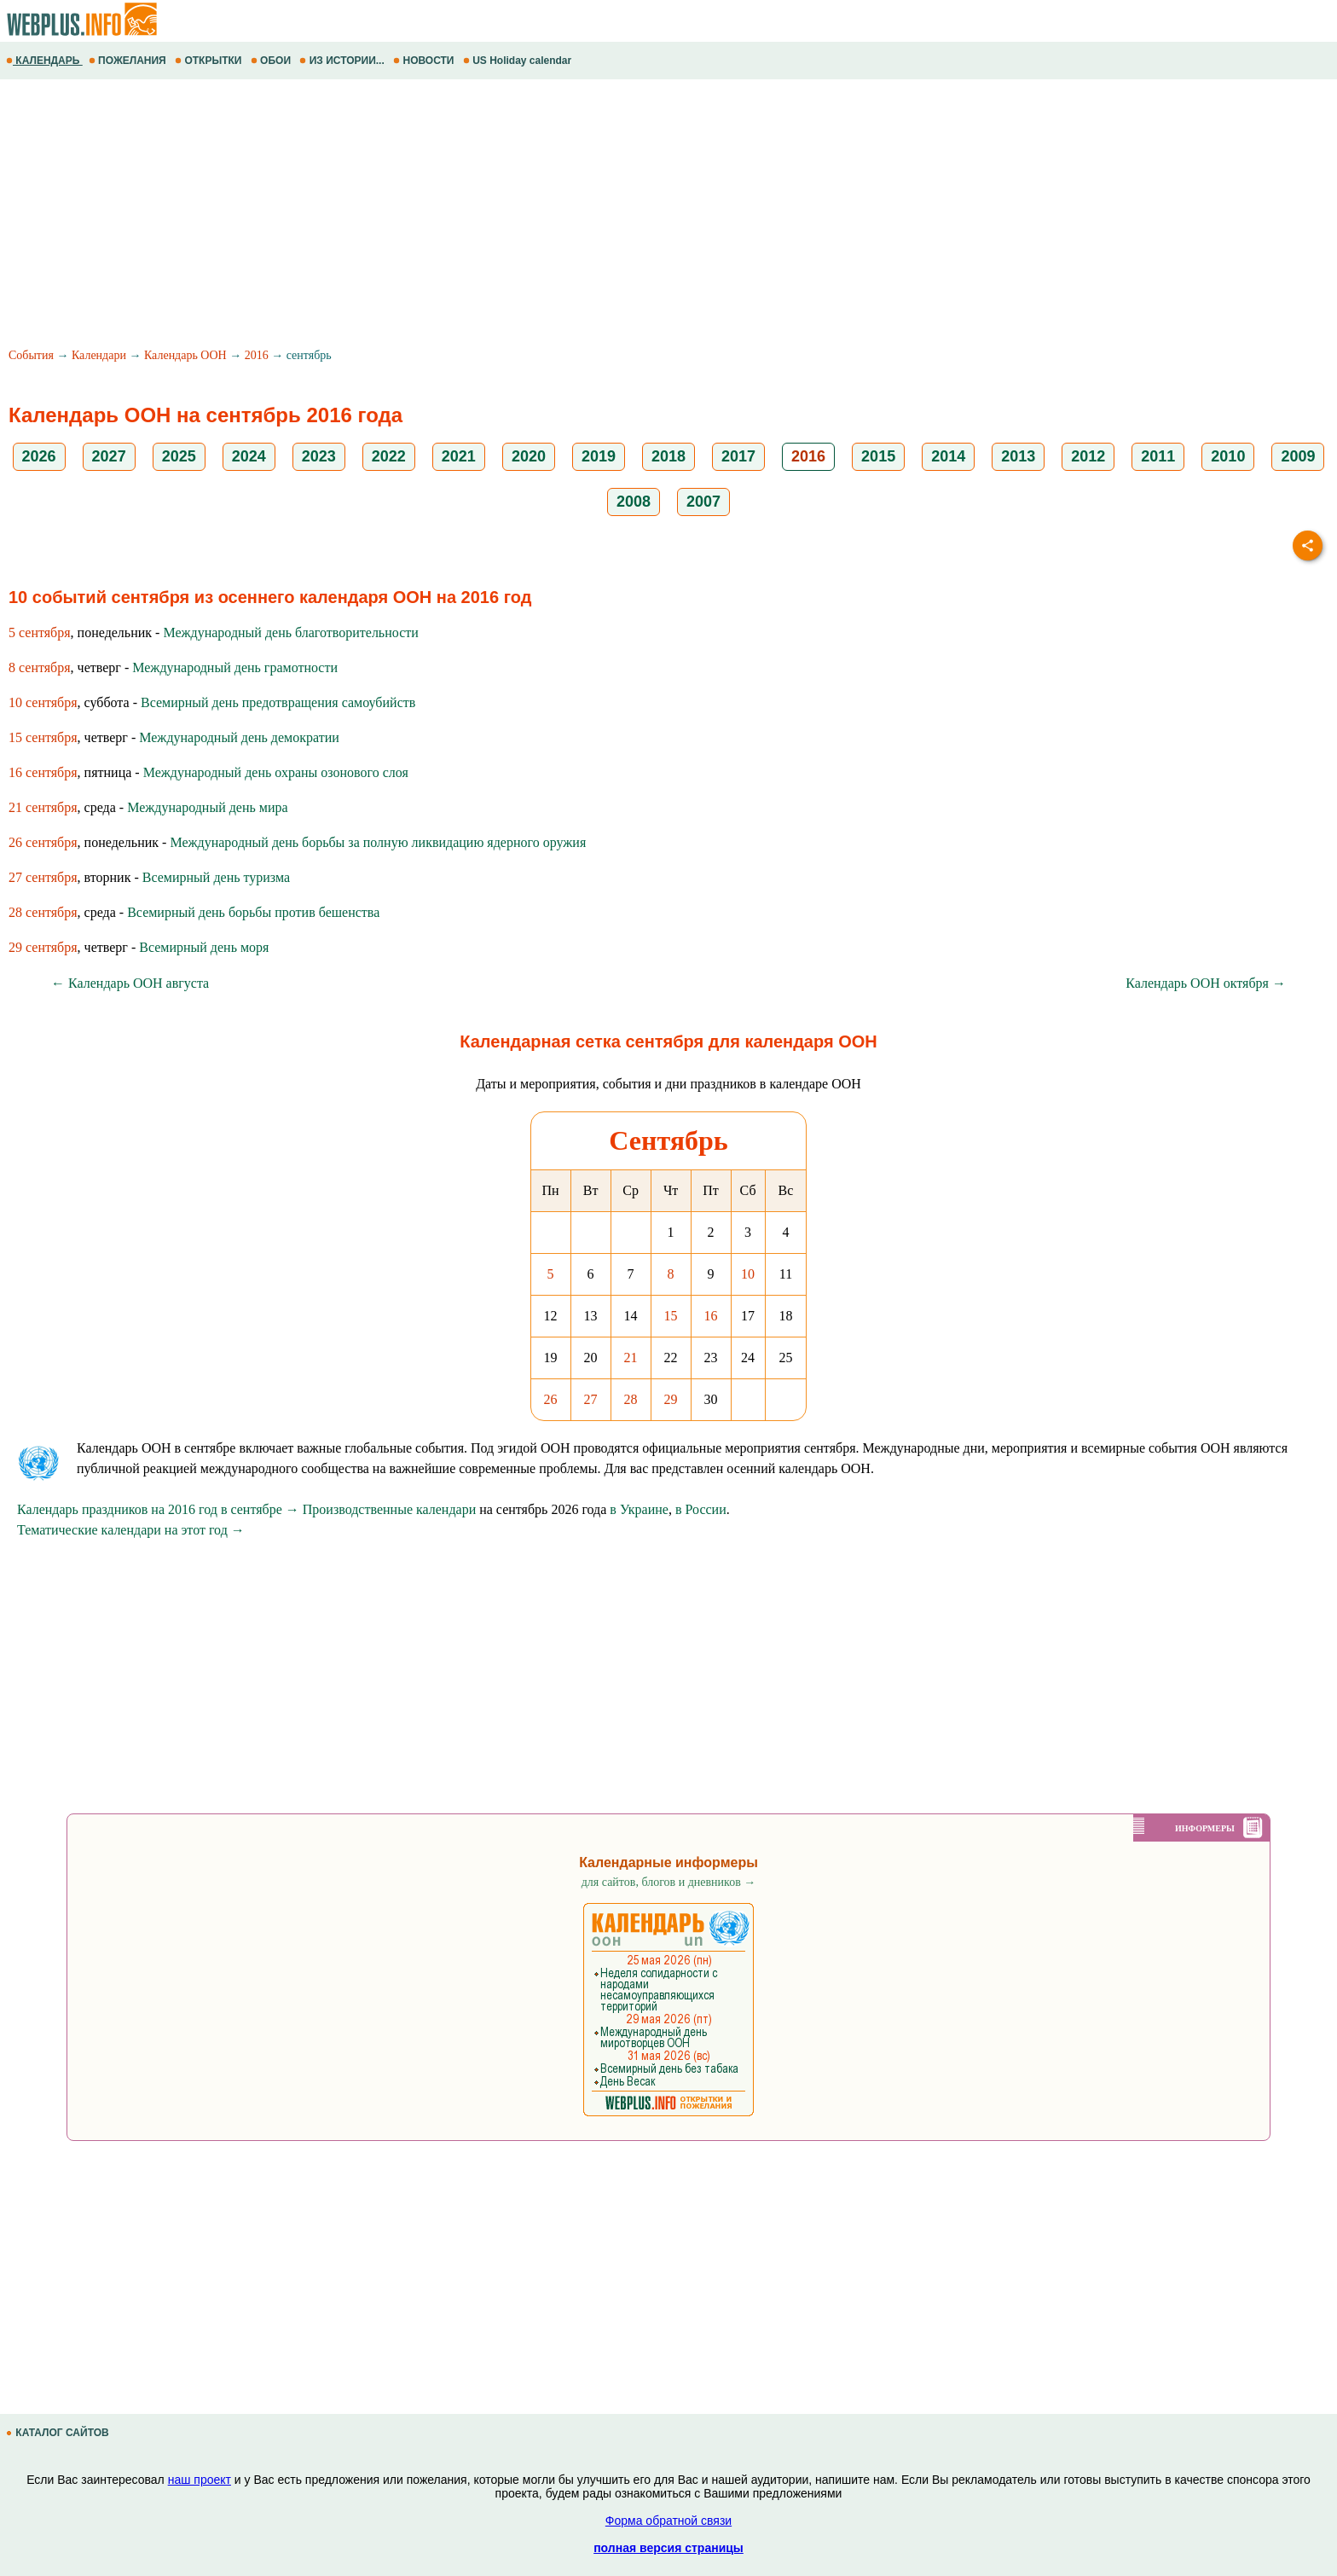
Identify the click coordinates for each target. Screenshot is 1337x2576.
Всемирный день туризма (216, 877)
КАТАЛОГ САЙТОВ (59, 2433)
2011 (1158, 456)
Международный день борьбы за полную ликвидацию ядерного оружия (378, 842)
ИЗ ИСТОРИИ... (343, 61)
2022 (389, 456)
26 (551, 1399)
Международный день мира (207, 807)
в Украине (639, 1509)
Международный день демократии (239, 737)
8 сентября (40, 667)
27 (591, 1399)
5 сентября (40, 632)
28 (631, 1399)
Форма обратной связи (668, 2520)
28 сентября (43, 912)
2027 (109, 456)
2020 (529, 456)
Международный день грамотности (235, 667)
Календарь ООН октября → (1206, 983)
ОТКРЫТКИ (210, 61)
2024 (249, 456)
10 (748, 1274)
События (31, 355)
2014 (948, 456)
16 (711, 1315)
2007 (703, 501)
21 (631, 1357)
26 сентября (43, 842)
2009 (1298, 456)
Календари (99, 355)
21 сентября (43, 807)
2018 (668, 456)
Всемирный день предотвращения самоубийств (278, 702)
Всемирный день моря (204, 947)
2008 (633, 501)
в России (700, 1509)
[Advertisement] (511, 215)
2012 (1088, 456)
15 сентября (43, 737)
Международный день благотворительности (290, 632)
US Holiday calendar (519, 61)
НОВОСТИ (425, 61)
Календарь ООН (185, 355)
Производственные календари (389, 1509)
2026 (39, 456)
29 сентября (43, 947)
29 (671, 1399)
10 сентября (43, 702)
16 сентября (43, 772)
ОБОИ (272, 61)
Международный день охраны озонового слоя (275, 772)
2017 (738, 456)
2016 (257, 355)
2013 (1018, 456)
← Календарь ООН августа (130, 983)
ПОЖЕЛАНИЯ (129, 61)
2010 (1228, 456)
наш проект (199, 2479)
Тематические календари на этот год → (131, 1530)
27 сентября (43, 877)
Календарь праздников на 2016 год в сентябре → (158, 1509)
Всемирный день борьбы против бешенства (253, 912)
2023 (319, 456)
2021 (459, 456)
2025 (179, 456)
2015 (878, 456)
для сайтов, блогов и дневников (669, 1882)
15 (671, 1315)
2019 (599, 456)
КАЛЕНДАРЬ (44, 61)
